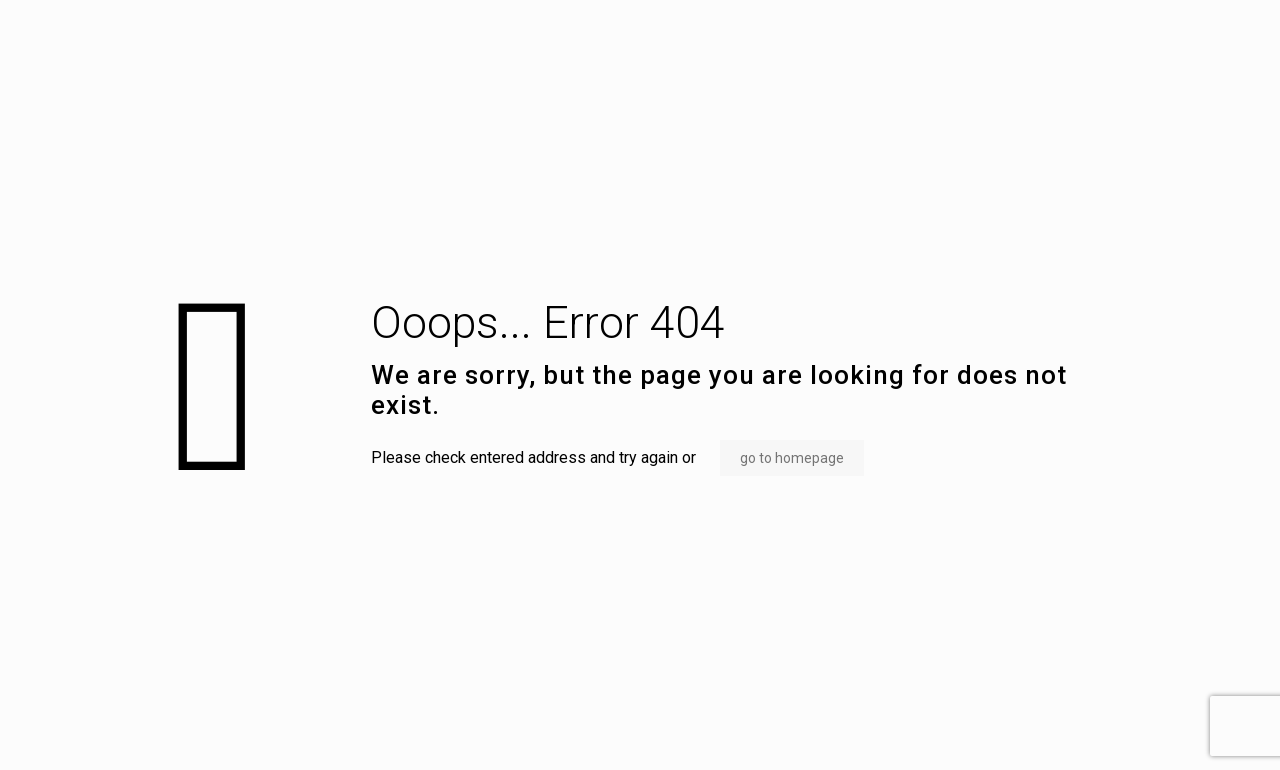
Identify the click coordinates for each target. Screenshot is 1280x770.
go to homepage (792, 458)
